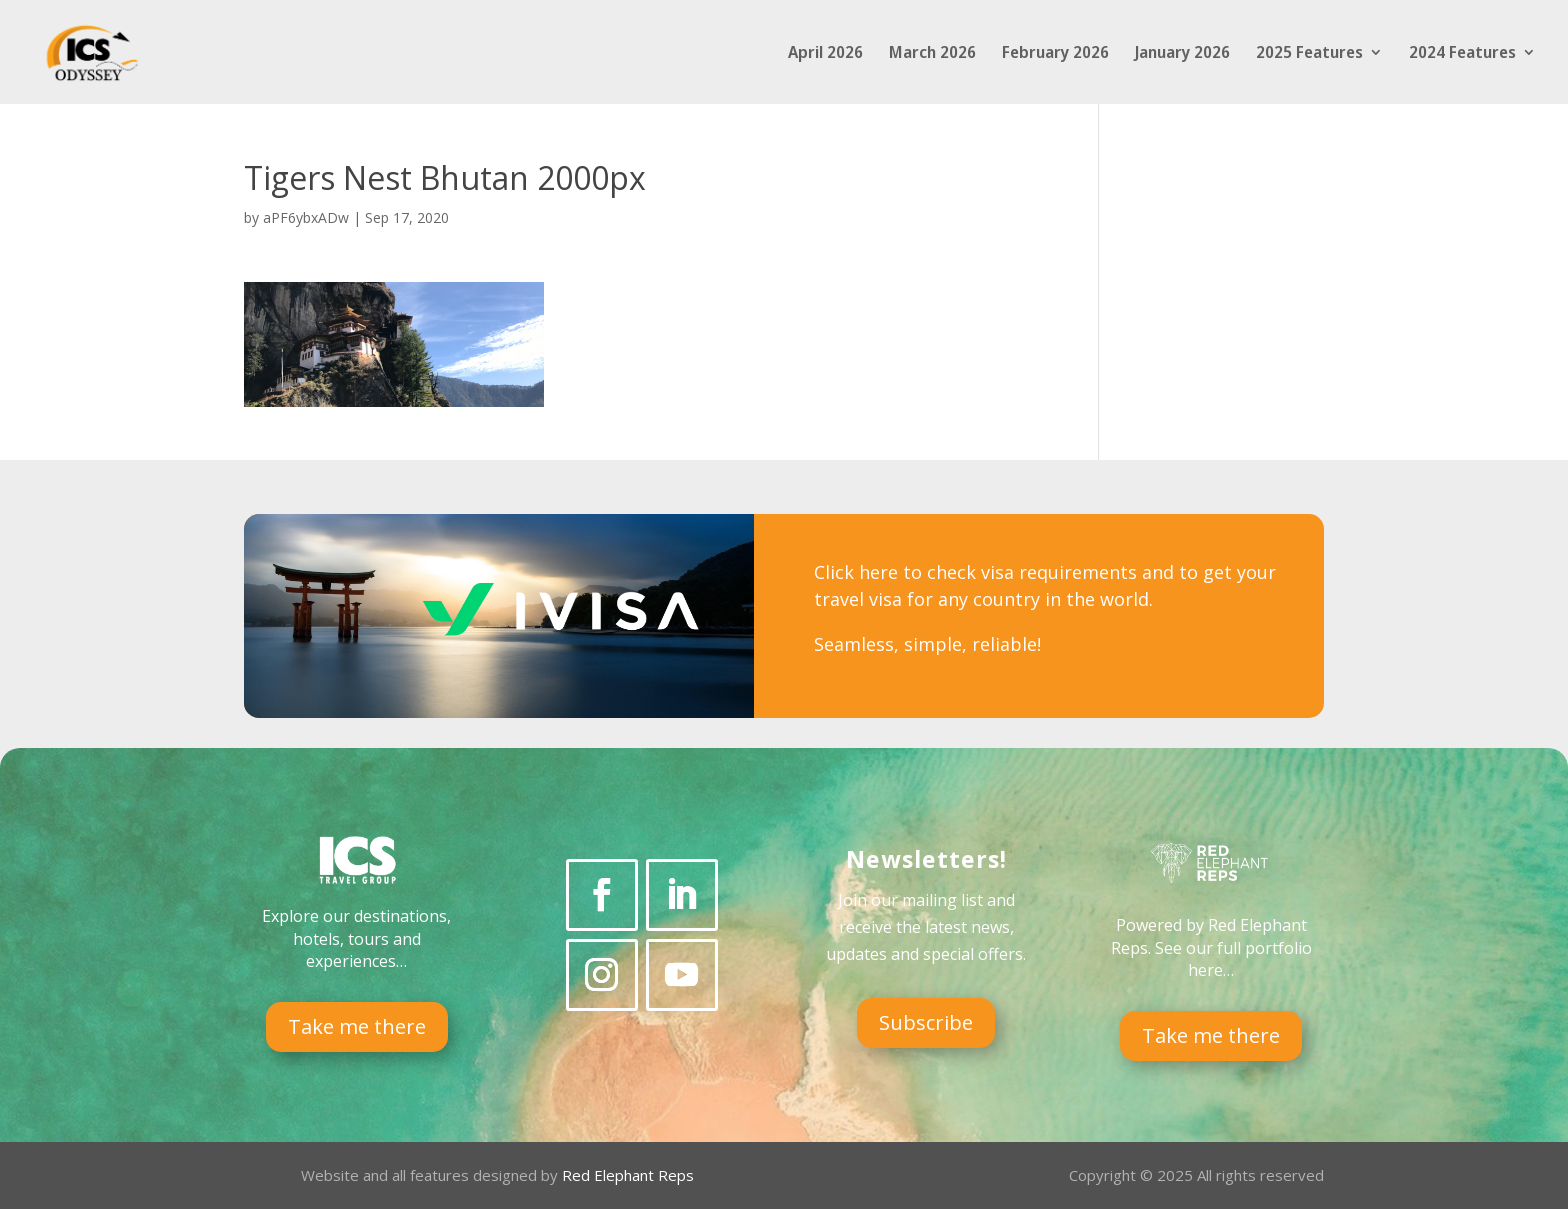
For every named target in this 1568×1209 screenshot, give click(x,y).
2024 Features (1462, 54)
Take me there (357, 1026)
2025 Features (1309, 54)
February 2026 (1055, 54)
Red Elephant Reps (630, 1175)
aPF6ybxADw (306, 217)
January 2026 (1182, 54)
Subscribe (926, 1022)
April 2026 (825, 54)
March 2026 (932, 54)
